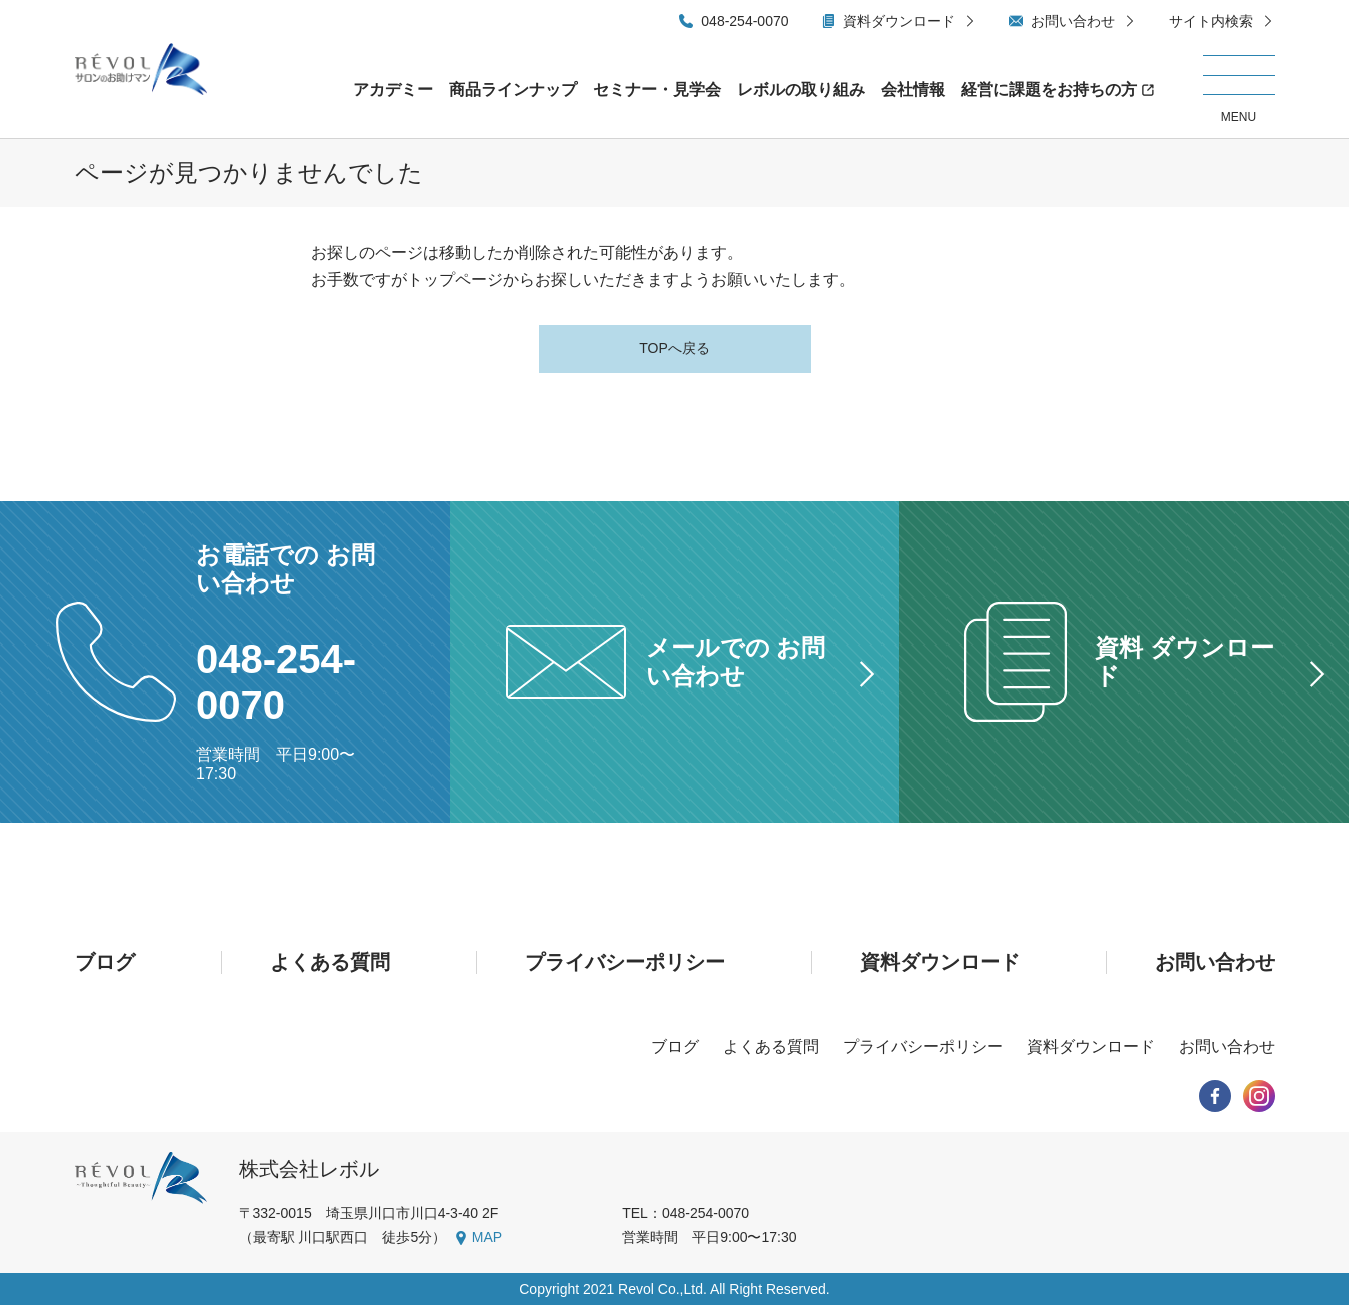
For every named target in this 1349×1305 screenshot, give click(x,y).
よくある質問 (330, 962)
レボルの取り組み (801, 89)
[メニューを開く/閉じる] (1239, 90)
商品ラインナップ (513, 89)
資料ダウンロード (899, 21)
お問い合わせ (1073, 21)
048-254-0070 (744, 21)
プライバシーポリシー (625, 962)
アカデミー (393, 89)
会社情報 (913, 89)
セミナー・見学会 (657, 89)
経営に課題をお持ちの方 (1049, 89)
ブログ (105, 962)
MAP (487, 1237)
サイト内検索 (1211, 21)
